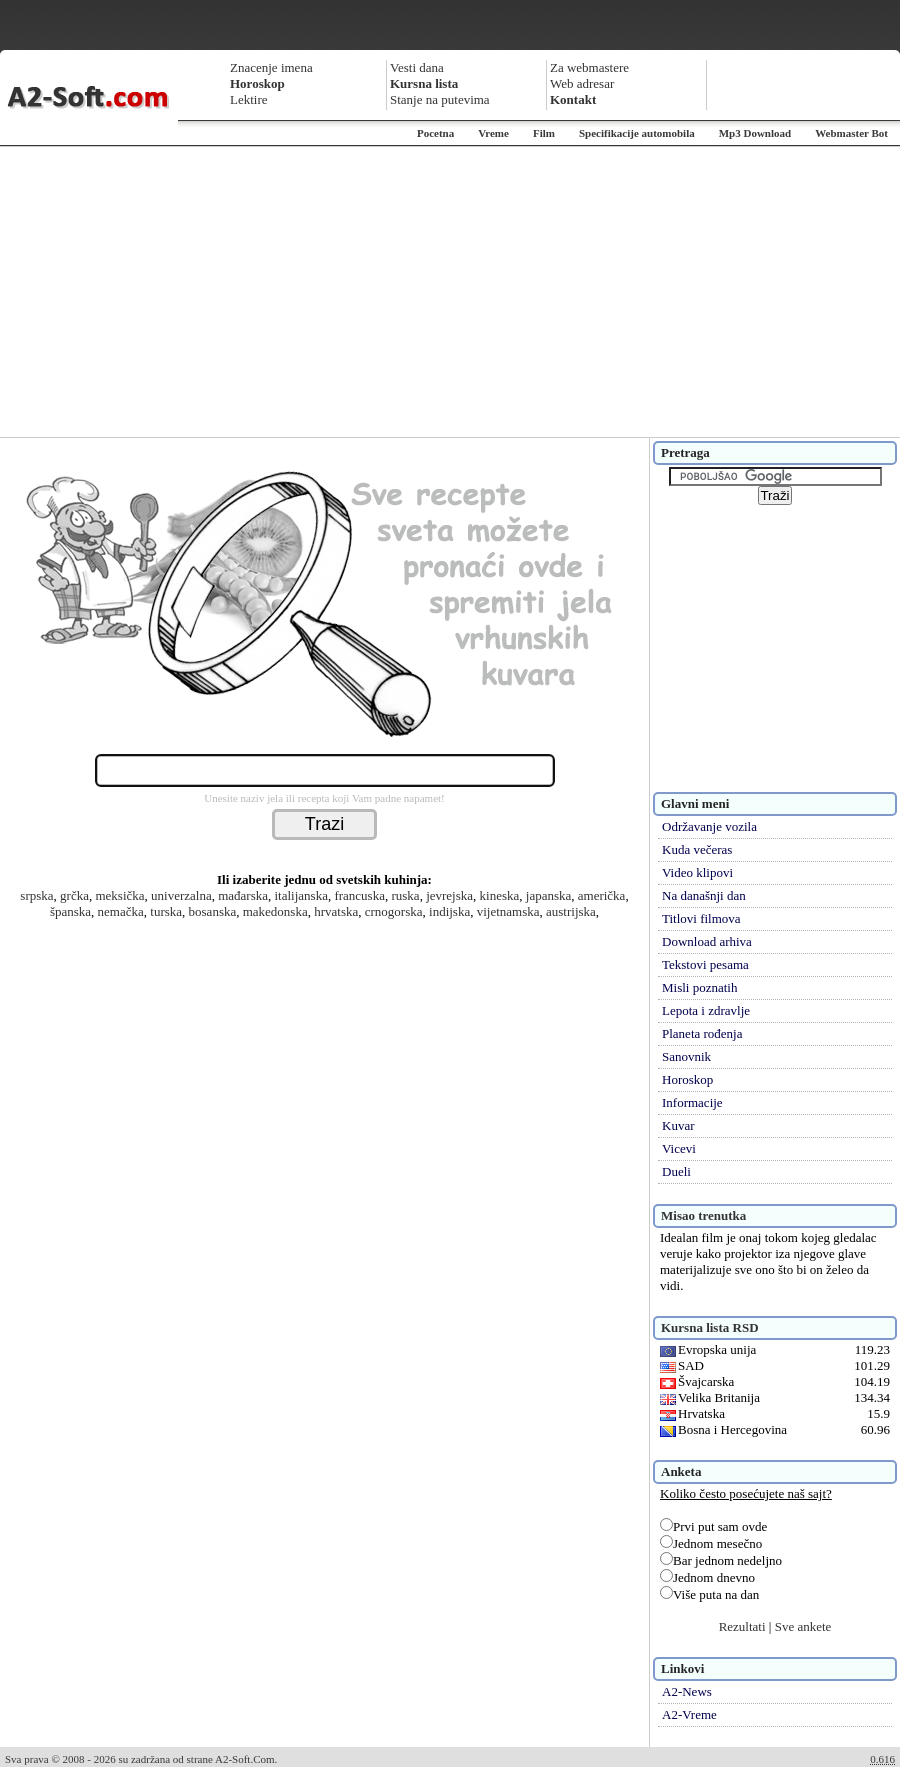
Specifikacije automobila (637, 133)
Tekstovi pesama (705, 964)
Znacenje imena (271, 67)
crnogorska (394, 911)
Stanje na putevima (440, 99)
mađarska (243, 895)
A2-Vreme (689, 1714)
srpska (36, 895)
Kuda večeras (697, 849)
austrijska (571, 911)
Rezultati (742, 1626)
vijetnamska (508, 911)
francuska (359, 895)
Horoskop (687, 1079)
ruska (405, 895)
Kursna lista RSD (710, 1327)
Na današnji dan (704, 895)
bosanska (213, 911)
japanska (548, 895)
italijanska (300, 895)
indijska (449, 911)
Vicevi (679, 1148)
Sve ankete (803, 1626)
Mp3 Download (755, 133)
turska (166, 911)
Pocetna (435, 133)
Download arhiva (707, 941)
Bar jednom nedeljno (721, 1560)
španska (70, 911)
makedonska (275, 911)
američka (602, 895)
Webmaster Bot (851, 133)
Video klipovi (697, 872)
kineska (500, 895)
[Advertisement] (450, 292)
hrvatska (336, 911)
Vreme (493, 133)
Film (544, 133)
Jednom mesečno (711, 1543)
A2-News (687, 1691)
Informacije (692, 1102)
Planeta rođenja (702, 1033)
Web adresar (582, 83)
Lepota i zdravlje (706, 1010)
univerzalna (181, 895)
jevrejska (449, 895)
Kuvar (678, 1125)
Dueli (676, 1171)
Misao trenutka (703, 1215)
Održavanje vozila (709, 826)
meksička (119, 895)
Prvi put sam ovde (713, 1526)
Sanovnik (686, 1056)
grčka (74, 895)
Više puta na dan (709, 1594)
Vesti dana (417, 67)
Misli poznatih (699, 987)
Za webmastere (589, 67)
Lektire (249, 99)
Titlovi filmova (701, 918)
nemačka (121, 911)
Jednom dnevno (707, 1577)
